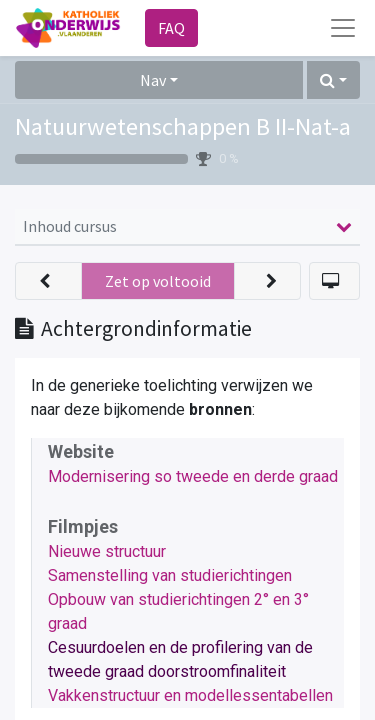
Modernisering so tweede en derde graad (193, 476)
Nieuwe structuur (107, 551)
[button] (333, 80)
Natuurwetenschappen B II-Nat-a (183, 126)
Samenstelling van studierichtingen (170, 575)
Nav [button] (153, 80)
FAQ (171, 28)
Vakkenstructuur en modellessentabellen (190, 695)
